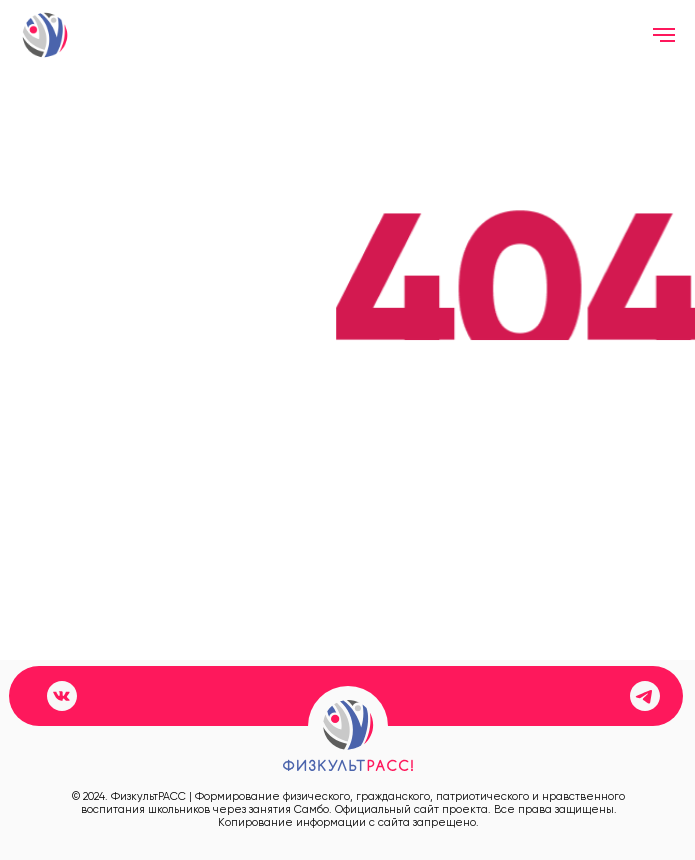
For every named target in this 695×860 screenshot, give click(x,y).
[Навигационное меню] (664, 35)
